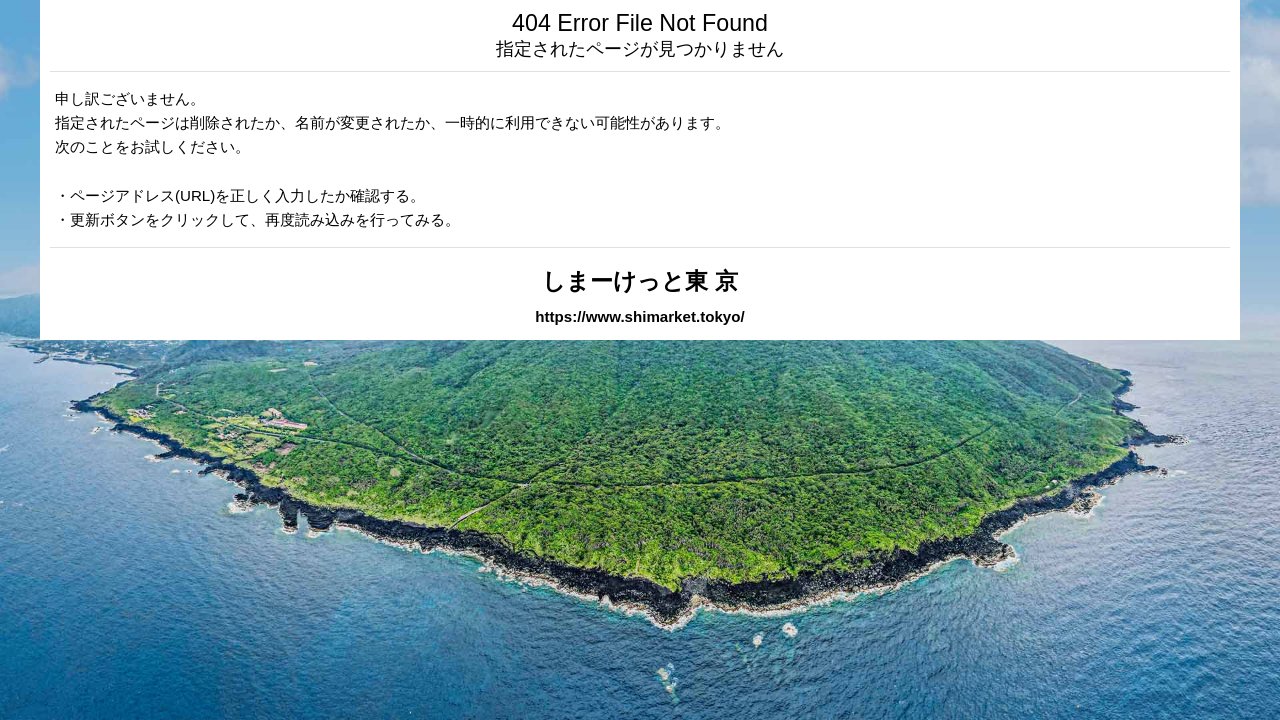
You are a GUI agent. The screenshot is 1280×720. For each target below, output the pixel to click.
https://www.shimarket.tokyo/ (639, 316)
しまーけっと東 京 (639, 281)
